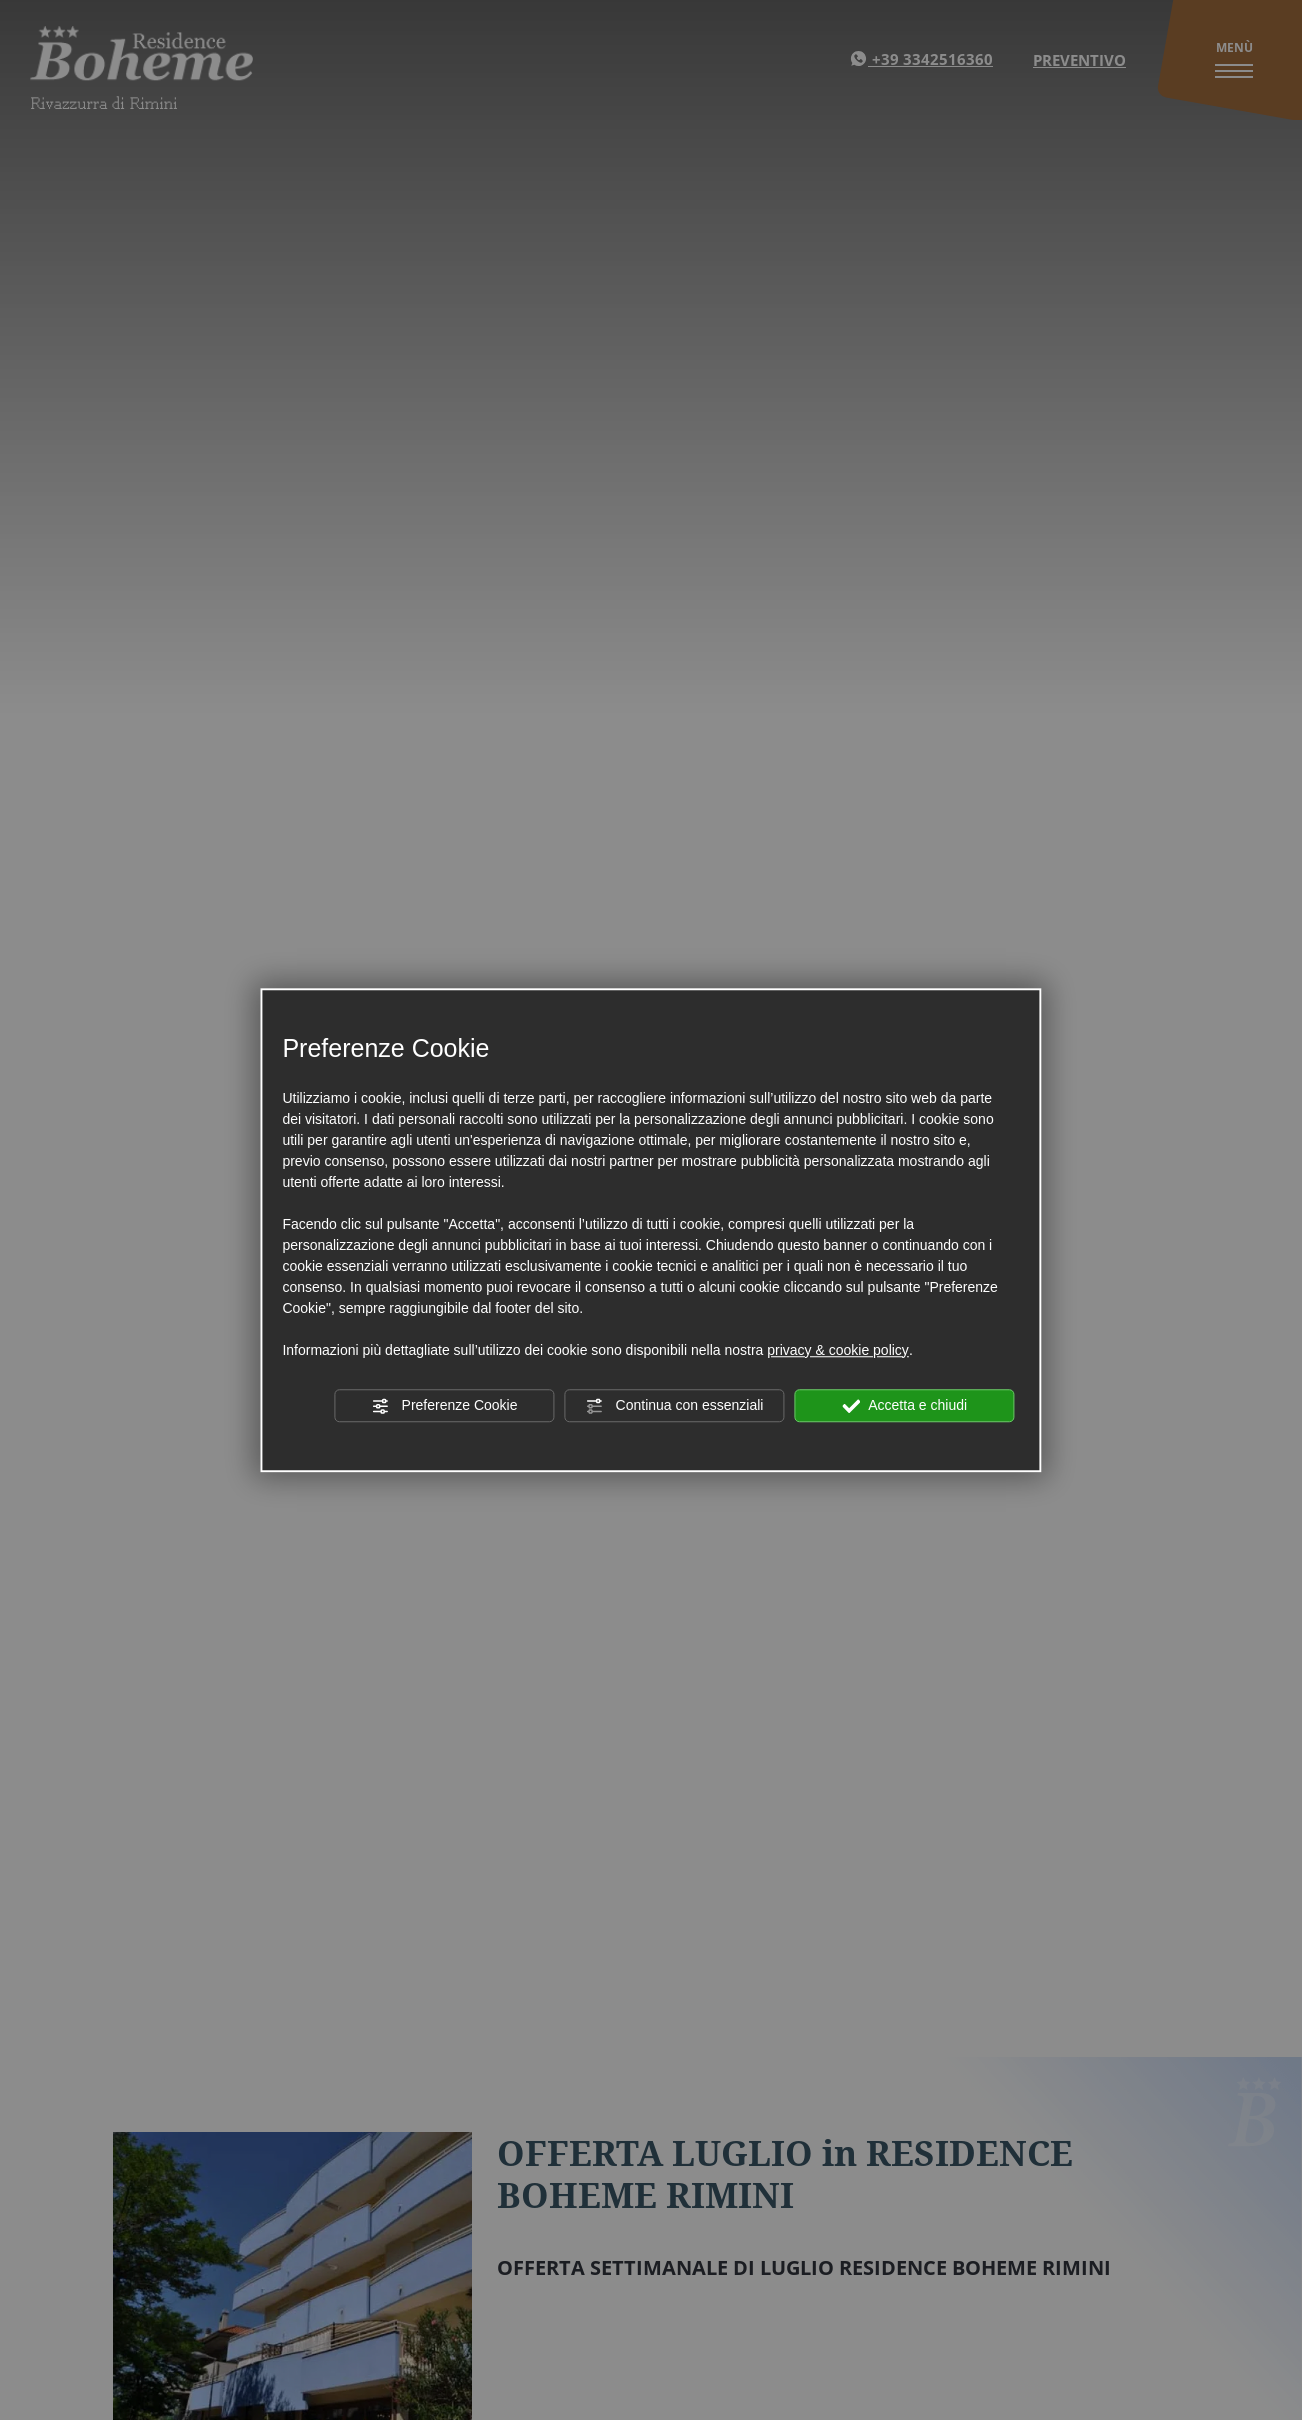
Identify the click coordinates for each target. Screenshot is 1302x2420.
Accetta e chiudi (904, 1406)
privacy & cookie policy (838, 1350)
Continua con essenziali (675, 1406)
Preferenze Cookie (445, 1406)
